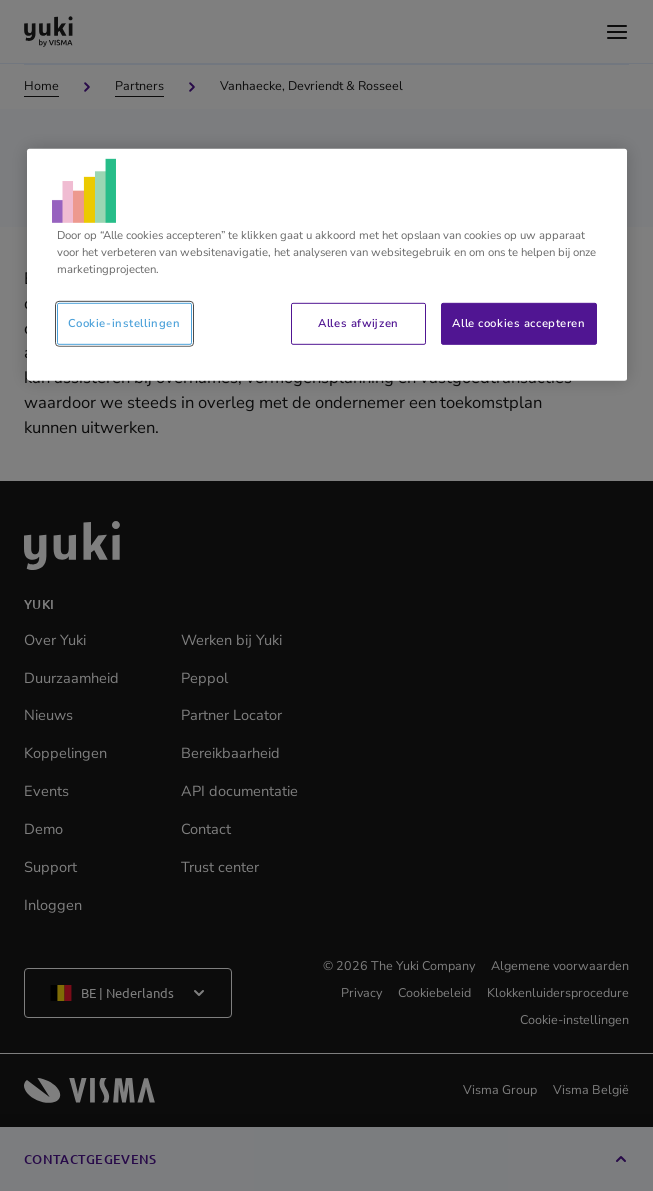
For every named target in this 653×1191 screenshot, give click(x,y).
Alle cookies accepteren (518, 323)
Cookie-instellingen (124, 323)
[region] (327, 264)
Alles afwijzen (358, 323)
